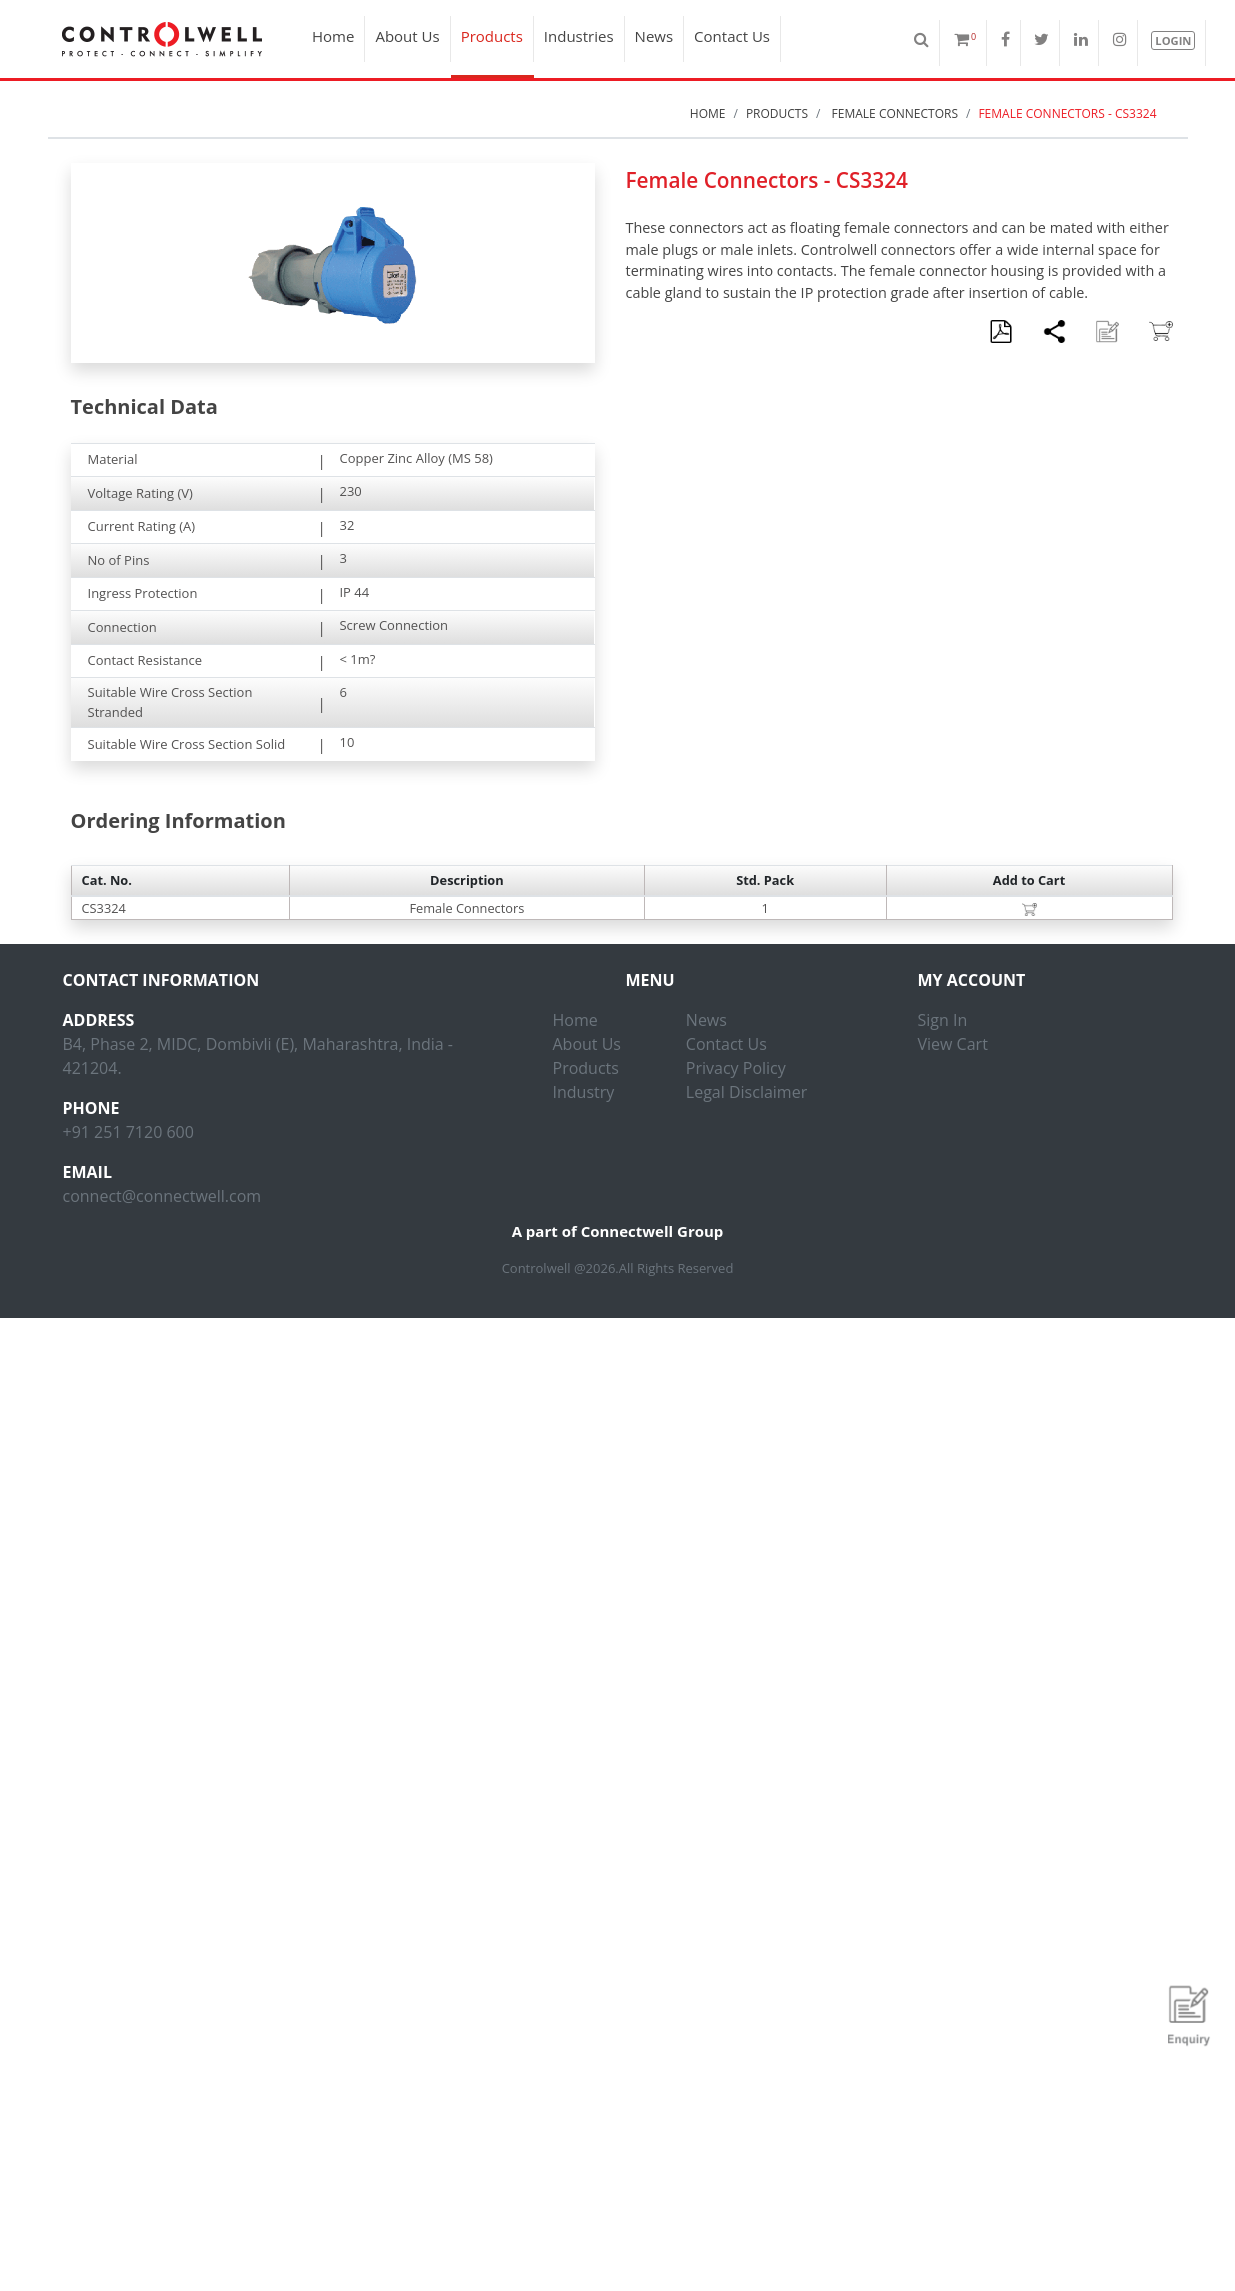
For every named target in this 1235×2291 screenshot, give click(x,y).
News (654, 36)
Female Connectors (893, 113)
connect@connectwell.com (162, 1196)
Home (333, 36)
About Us (407, 36)
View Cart (953, 1044)
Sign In (943, 1020)
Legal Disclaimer (746, 1092)
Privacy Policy (736, 1068)
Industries (579, 36)
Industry (584, 1092)
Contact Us (732, 36)
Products (492, 36)
